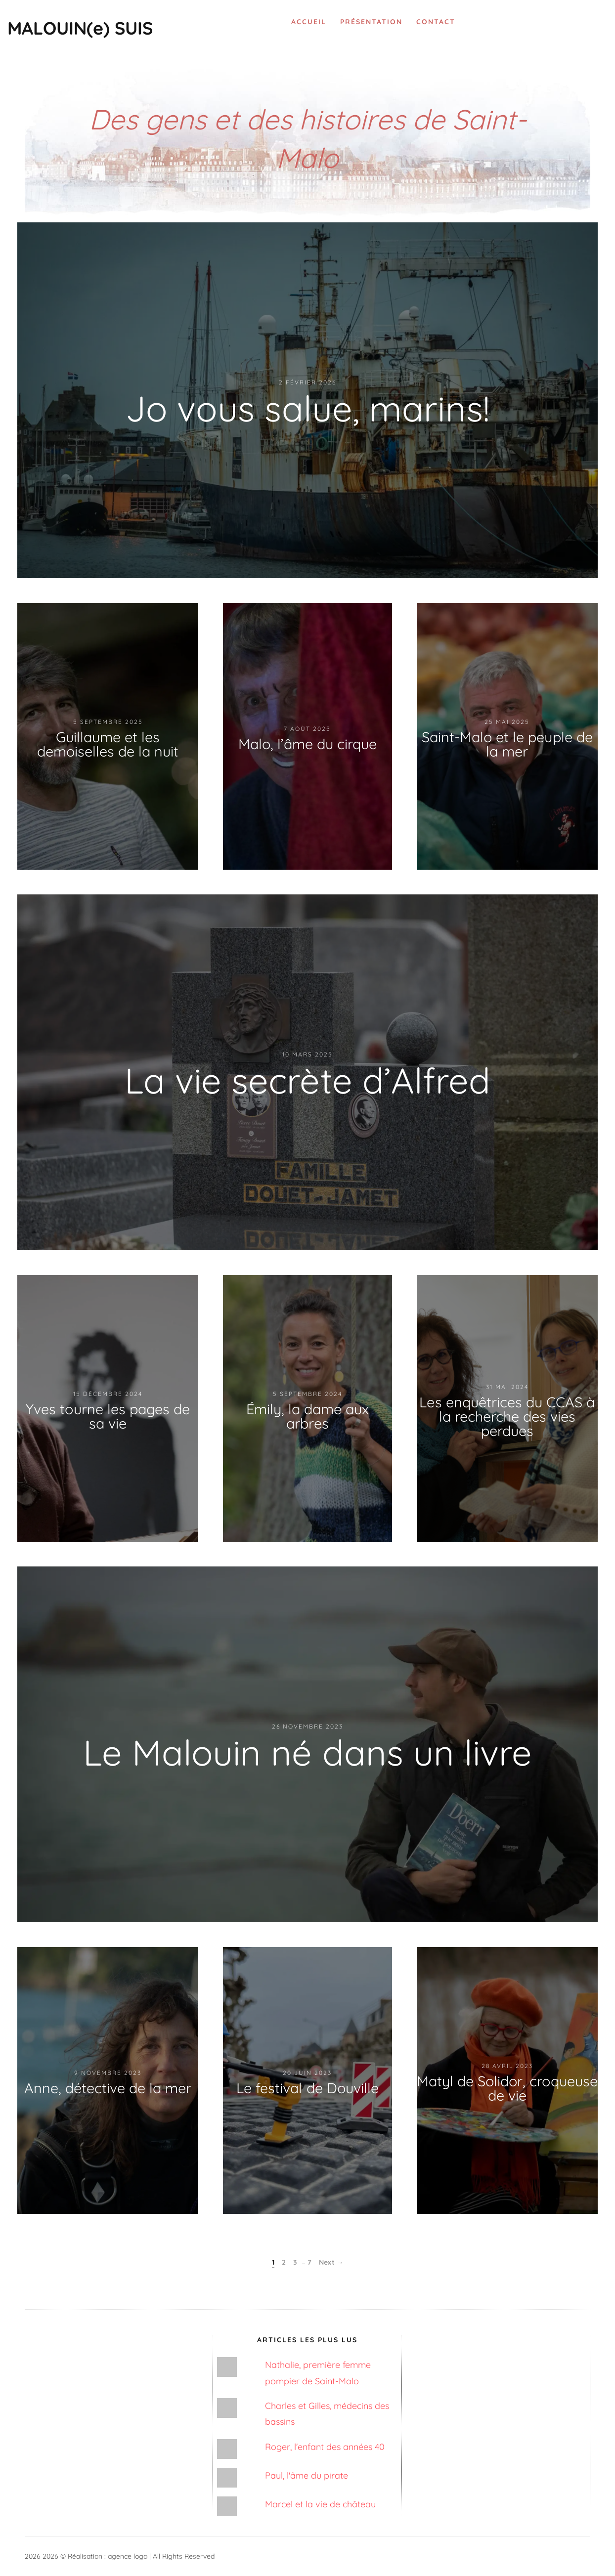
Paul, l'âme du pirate (306, 2475)
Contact (435, 21)
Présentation (371, 21)
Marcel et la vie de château (320, 2504)
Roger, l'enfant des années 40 (325, 2446)
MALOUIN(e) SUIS (80, 28)
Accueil (308, 21)
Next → (331, 2262)
